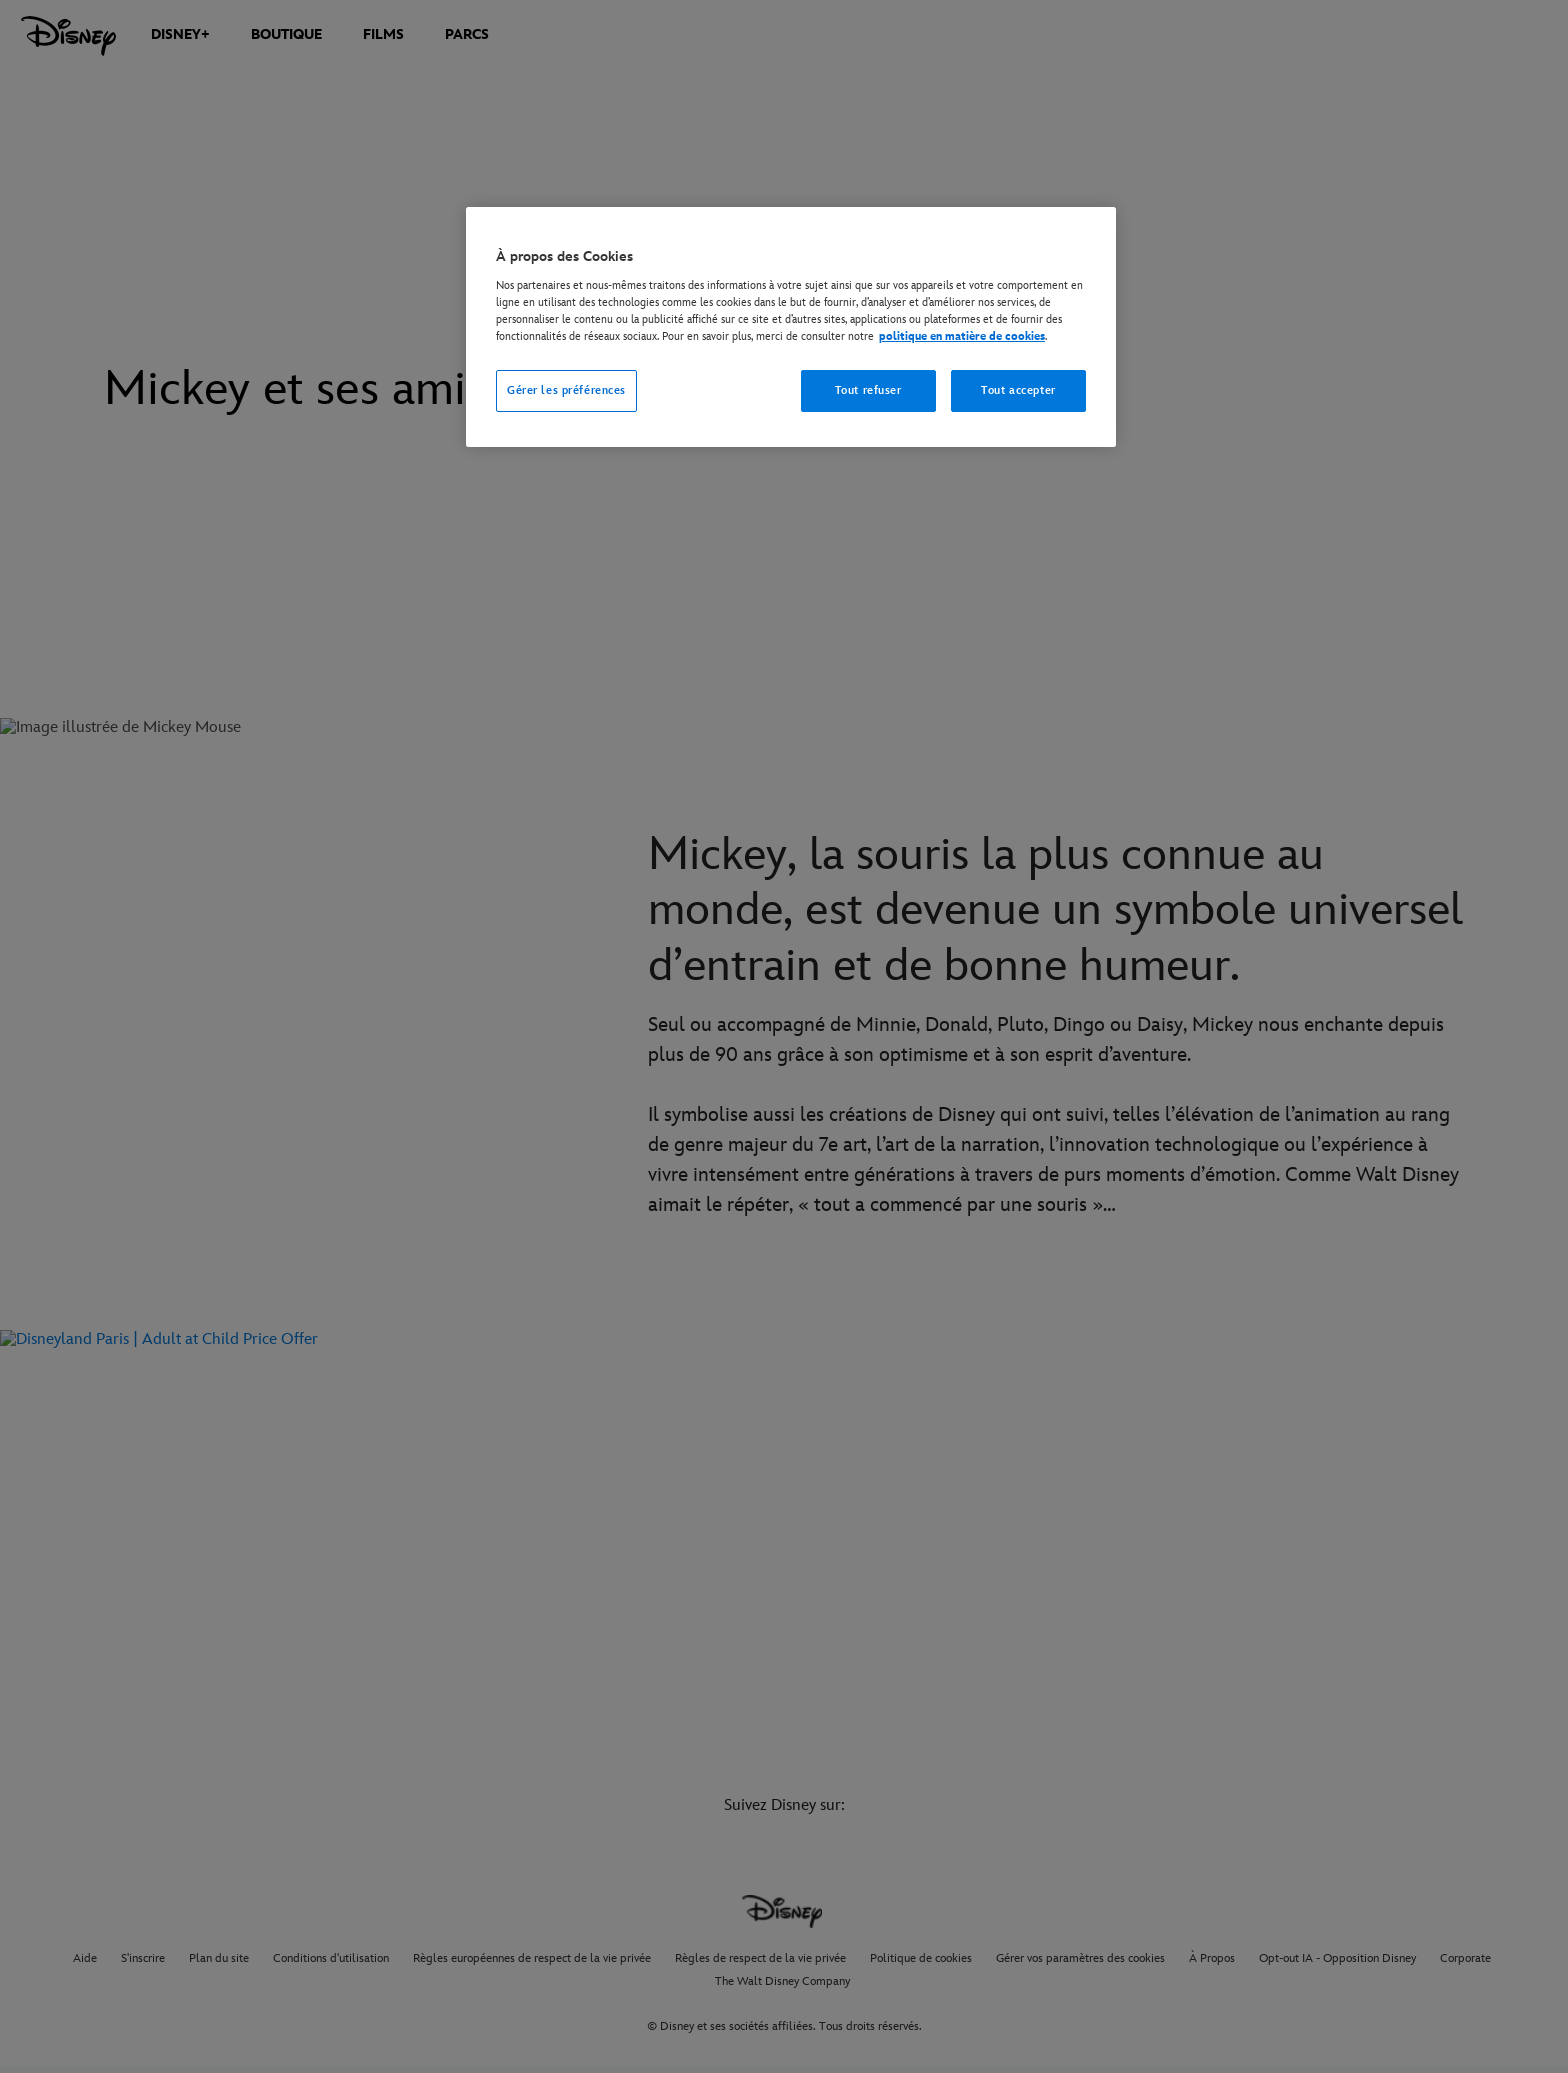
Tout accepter (1018, 390)
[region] (791, 327)
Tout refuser (868, 390)
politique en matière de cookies (962, 336)
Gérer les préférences (566, 390)
